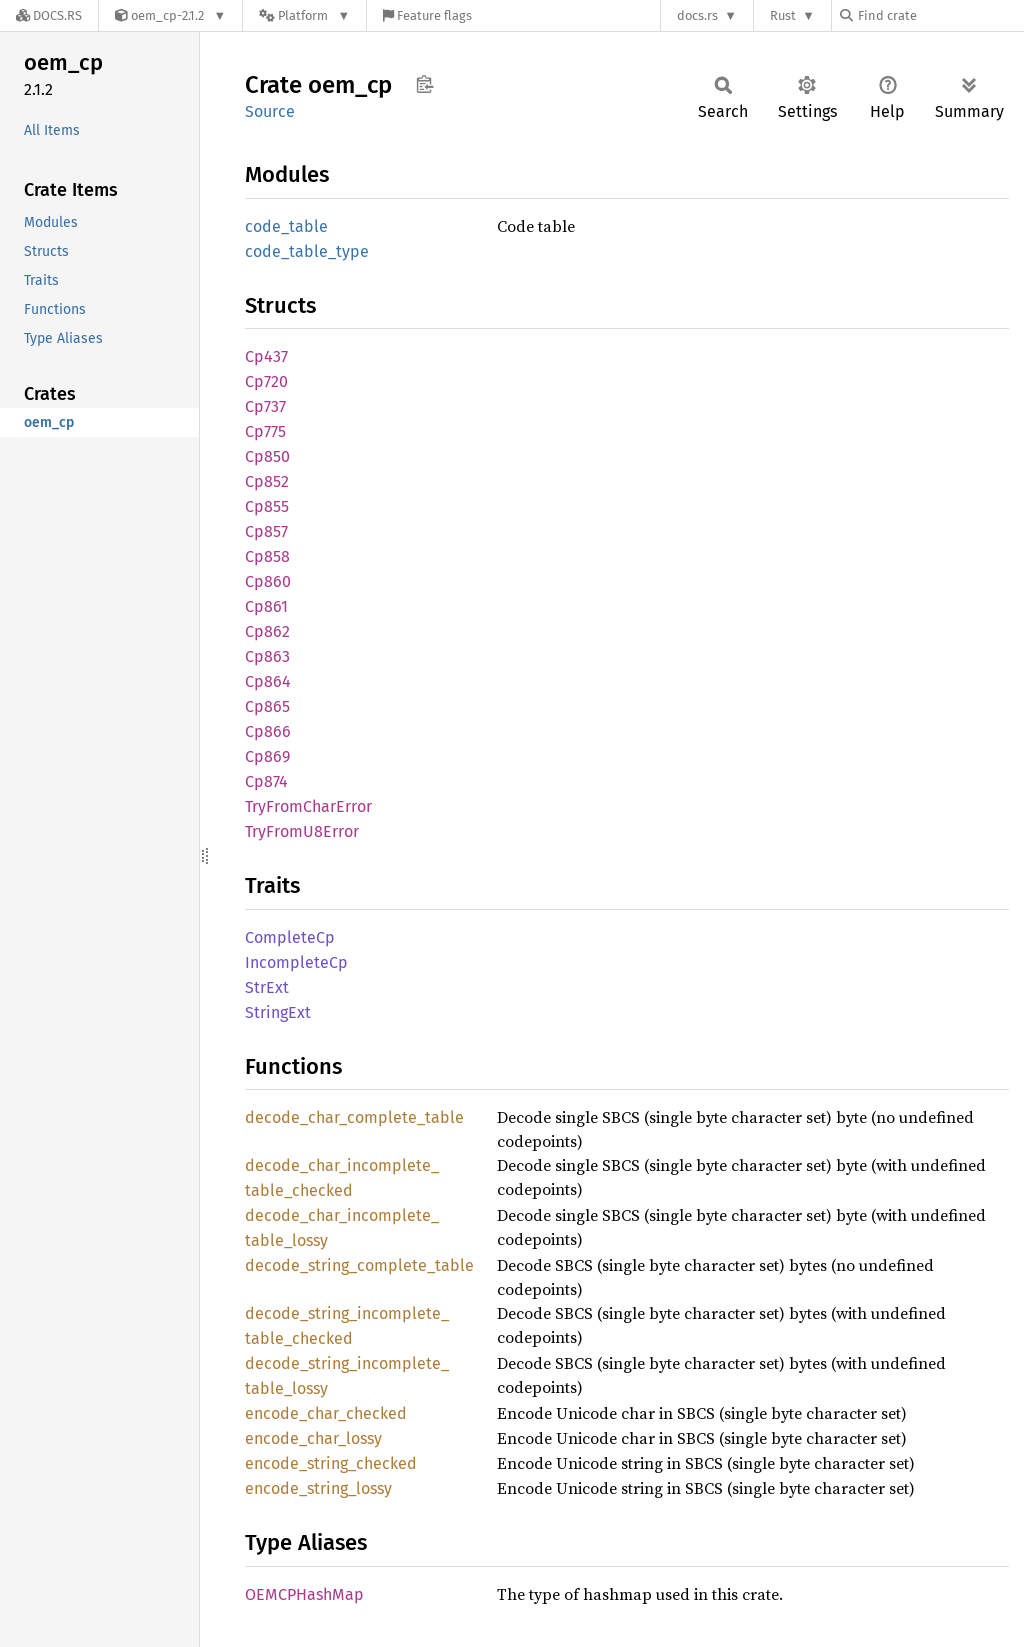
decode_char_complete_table (354, 1117)
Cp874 (266, 781)
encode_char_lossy (313, 1438)
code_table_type (307, 251)
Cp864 (268, 681)
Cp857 (266, 531)
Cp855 (267, 506)
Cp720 (266, 381)
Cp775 (265, 431)
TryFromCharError (308, 806)
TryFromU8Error (302, 831)
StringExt (278, 1012)
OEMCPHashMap (304, 1594)
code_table (286, 226)
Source (270, 111)
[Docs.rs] (49, 15)
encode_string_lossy (318, 1488)
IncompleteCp (296, 962)
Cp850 (267, 456)
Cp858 (267, 556)
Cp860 (268, 581)
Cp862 (267, 631)
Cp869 (267, 756)
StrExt (267, 987)
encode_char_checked (326, 1413)
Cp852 (267, 481)
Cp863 (267, 656)
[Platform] (304, 15)
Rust (783, 15)
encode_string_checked (331, 1463)
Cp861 (266, 606)
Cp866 (268, 731)
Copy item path (424, 84)
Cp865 (267, 706)
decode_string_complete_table (359, 1265)
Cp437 (266, 356)
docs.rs (697, 15)
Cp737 (265, 406)
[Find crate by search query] (940, 15)
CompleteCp (290, 937)
